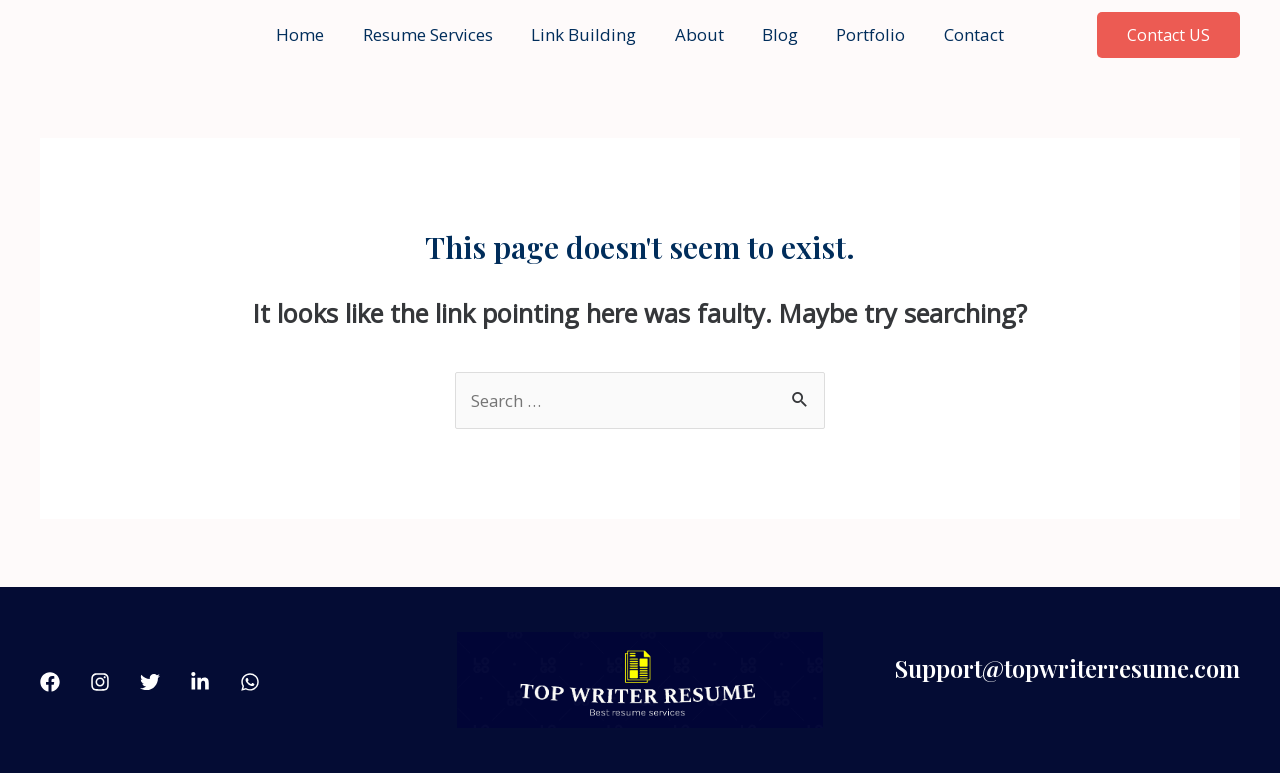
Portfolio (862, 34)
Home (314, 34)
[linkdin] (200, 682)
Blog (776, 34)
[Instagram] (100, 682)
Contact (961, 34)
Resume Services (437, 34)
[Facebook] (50, 682)
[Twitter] (150, 682)
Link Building (588, 34)
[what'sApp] (250, 682)
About (699, 34)
